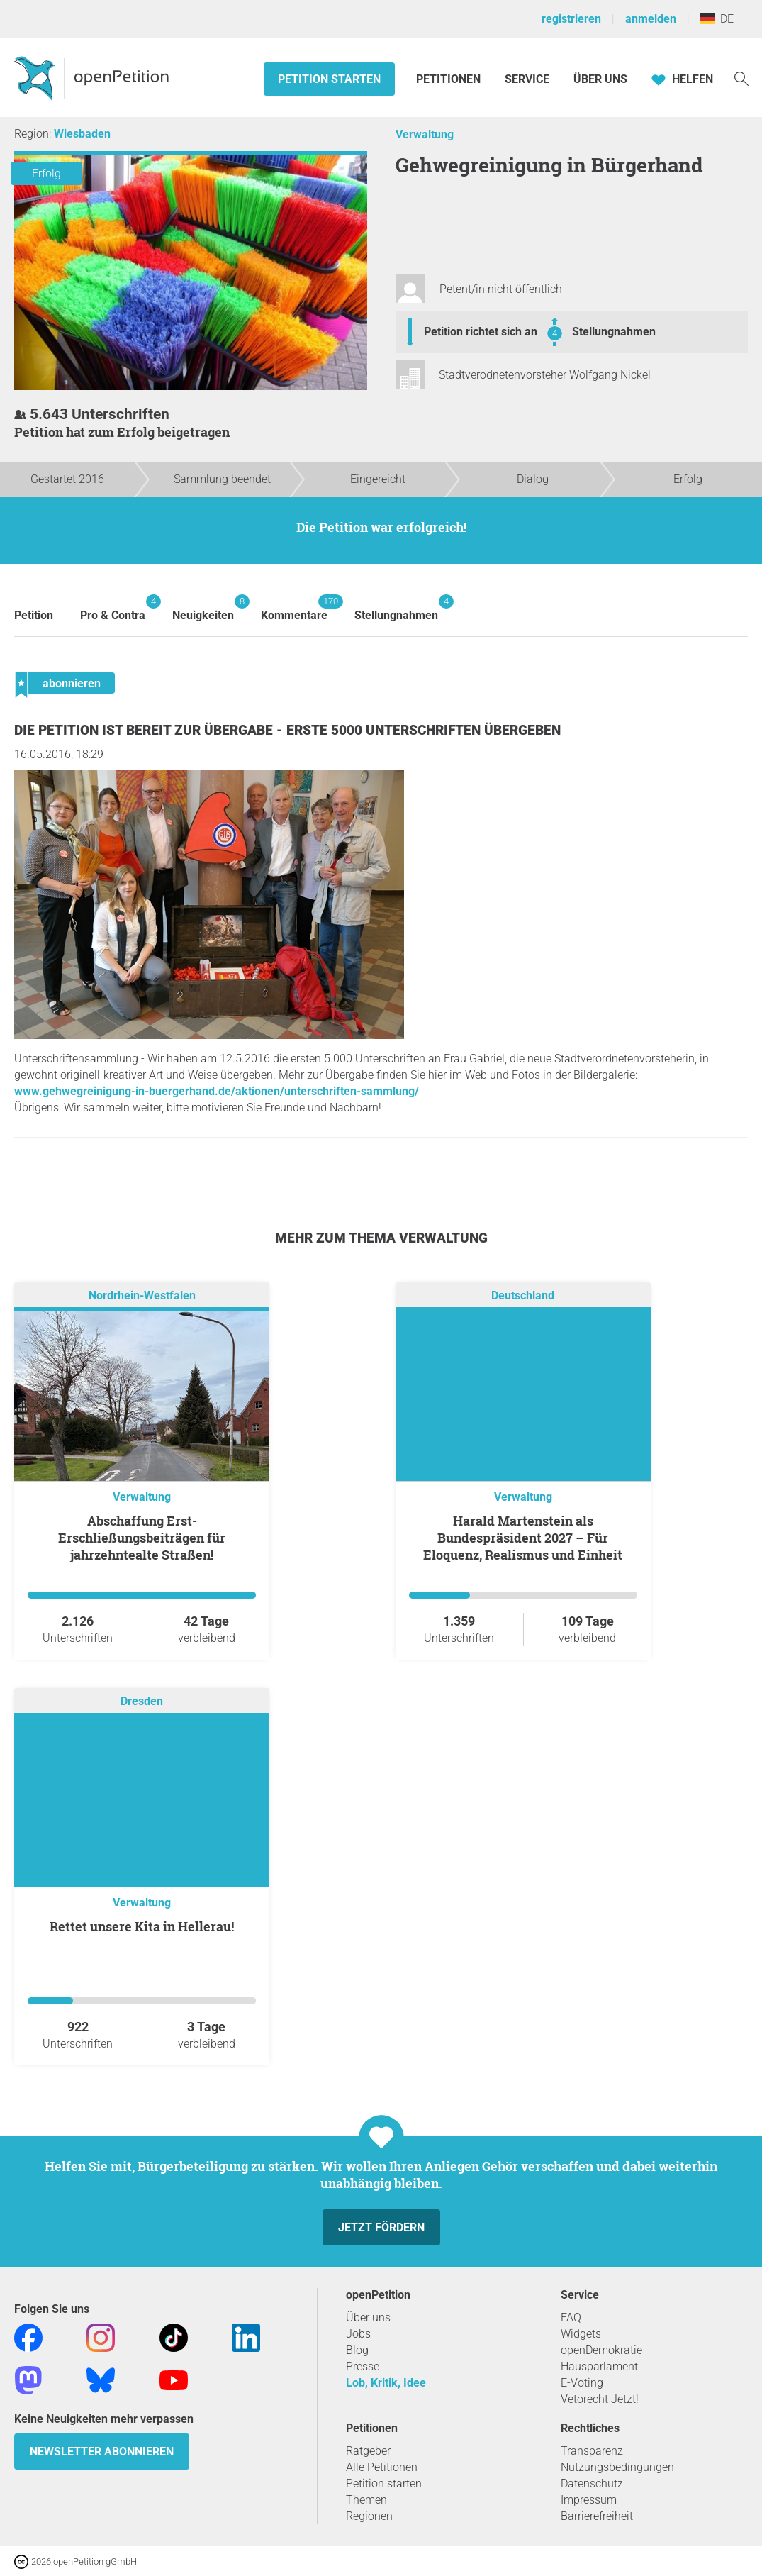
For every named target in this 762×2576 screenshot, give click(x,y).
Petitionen (449, 79)
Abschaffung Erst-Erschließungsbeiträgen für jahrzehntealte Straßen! (141, 1537)
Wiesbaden (82, 133)
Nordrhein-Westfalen (142, 1295)
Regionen (369, 2516)
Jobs (358, 2334)
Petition (33, 615)
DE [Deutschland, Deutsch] (717, 19)
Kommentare (294, 608)
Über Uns (600, 79)
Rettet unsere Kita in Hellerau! (142, 1926)
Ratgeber (368, 2451)
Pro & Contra (112, 608)
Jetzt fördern (381, 2227)
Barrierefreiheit (597, 2516)
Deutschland (522, 1295)
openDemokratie (601, 2350)
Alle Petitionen (382, 2467)
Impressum (589, 2499)
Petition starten (329, 79)
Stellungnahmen (614, 331)
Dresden (142, 1701)
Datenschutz (592, 2483)
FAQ (571, 2317)
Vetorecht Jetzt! (600, 2399)
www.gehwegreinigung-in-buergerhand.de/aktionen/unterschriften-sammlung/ (216, 1091)
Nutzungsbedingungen (617, 2467)
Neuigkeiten (203, 608)
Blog (357, 2350)
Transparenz (592, 2451)
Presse (362, 2366)
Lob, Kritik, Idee (386, 2382)
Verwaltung (425, 134)
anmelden (650, 19)
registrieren (571, 19)
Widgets (581, 2334)
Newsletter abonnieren (102, 2451)
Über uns (368, 2317)
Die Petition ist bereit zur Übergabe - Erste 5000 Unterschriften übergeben (287, 730)
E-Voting (582, 2382)
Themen (366, 2499)
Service (527, 79)
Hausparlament (599, 2366)
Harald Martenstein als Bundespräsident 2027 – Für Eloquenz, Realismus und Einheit (522, 1537)
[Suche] (741, 78)
